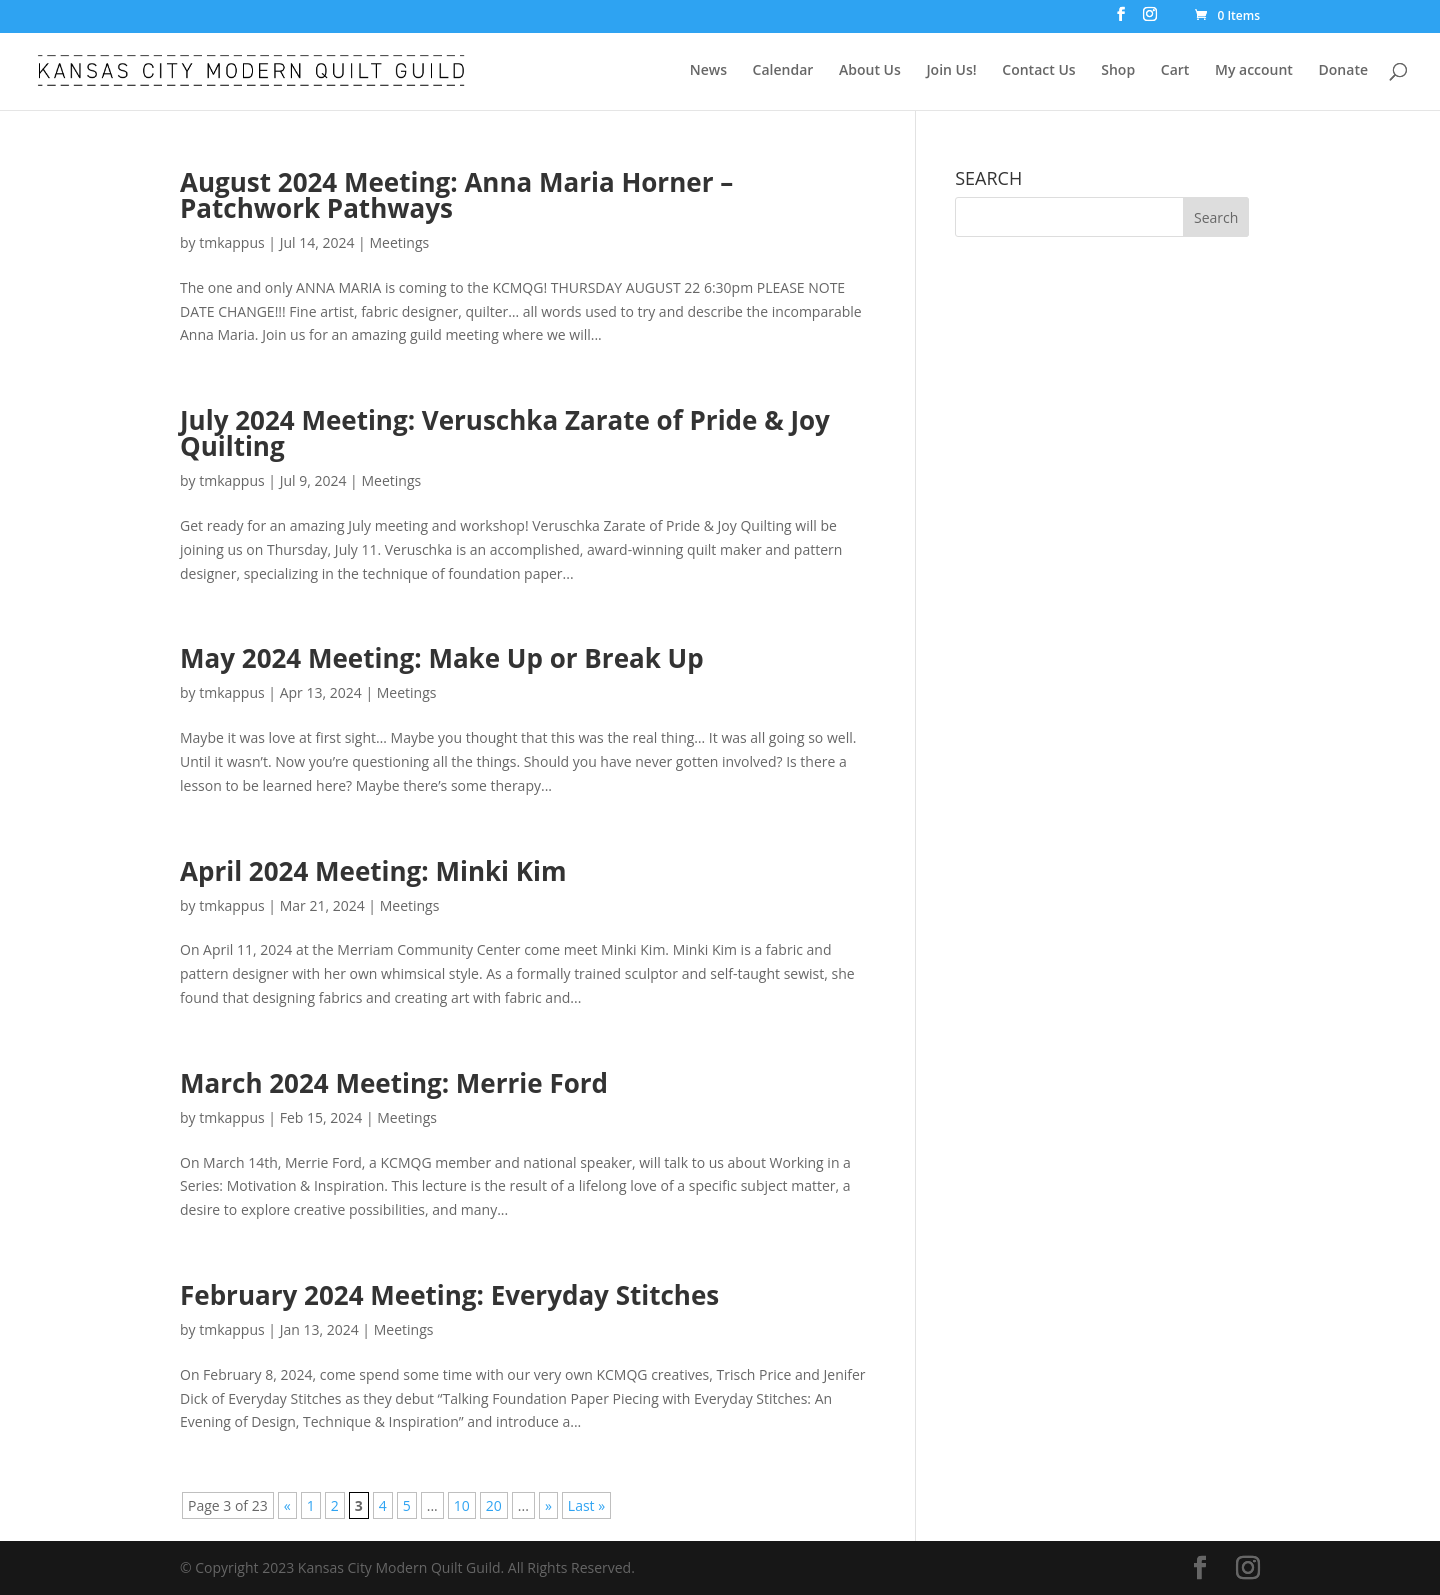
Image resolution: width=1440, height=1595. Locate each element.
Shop (1118, 71)
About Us (870, 71)
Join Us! (951, 71)
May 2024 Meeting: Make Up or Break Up (442, 658)
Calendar (783, 71)
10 (462, 1505)
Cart (1175, 71)
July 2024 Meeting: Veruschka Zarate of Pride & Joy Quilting (505, 433)
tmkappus (231, 242)
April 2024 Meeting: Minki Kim (373, 871)
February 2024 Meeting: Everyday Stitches (449, 1295)
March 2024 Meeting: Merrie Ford (394, 1083)
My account (1254, 71)
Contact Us (1038, 71)
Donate (1343, 71)
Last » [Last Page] (586, 1505)
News (708, 71)
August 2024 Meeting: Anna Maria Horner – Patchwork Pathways (456, 195)
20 (494, 1505)
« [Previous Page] (287, 1505)
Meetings (399, 242)
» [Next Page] (548, 1505)
